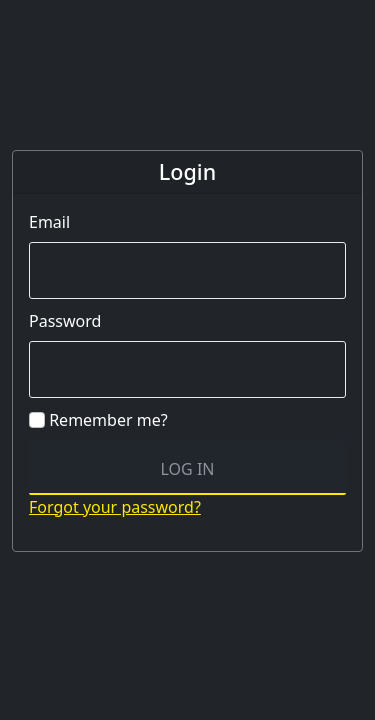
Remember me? (98, 420)
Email (49, 222)
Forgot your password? (115, 507)
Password (65, 321)
